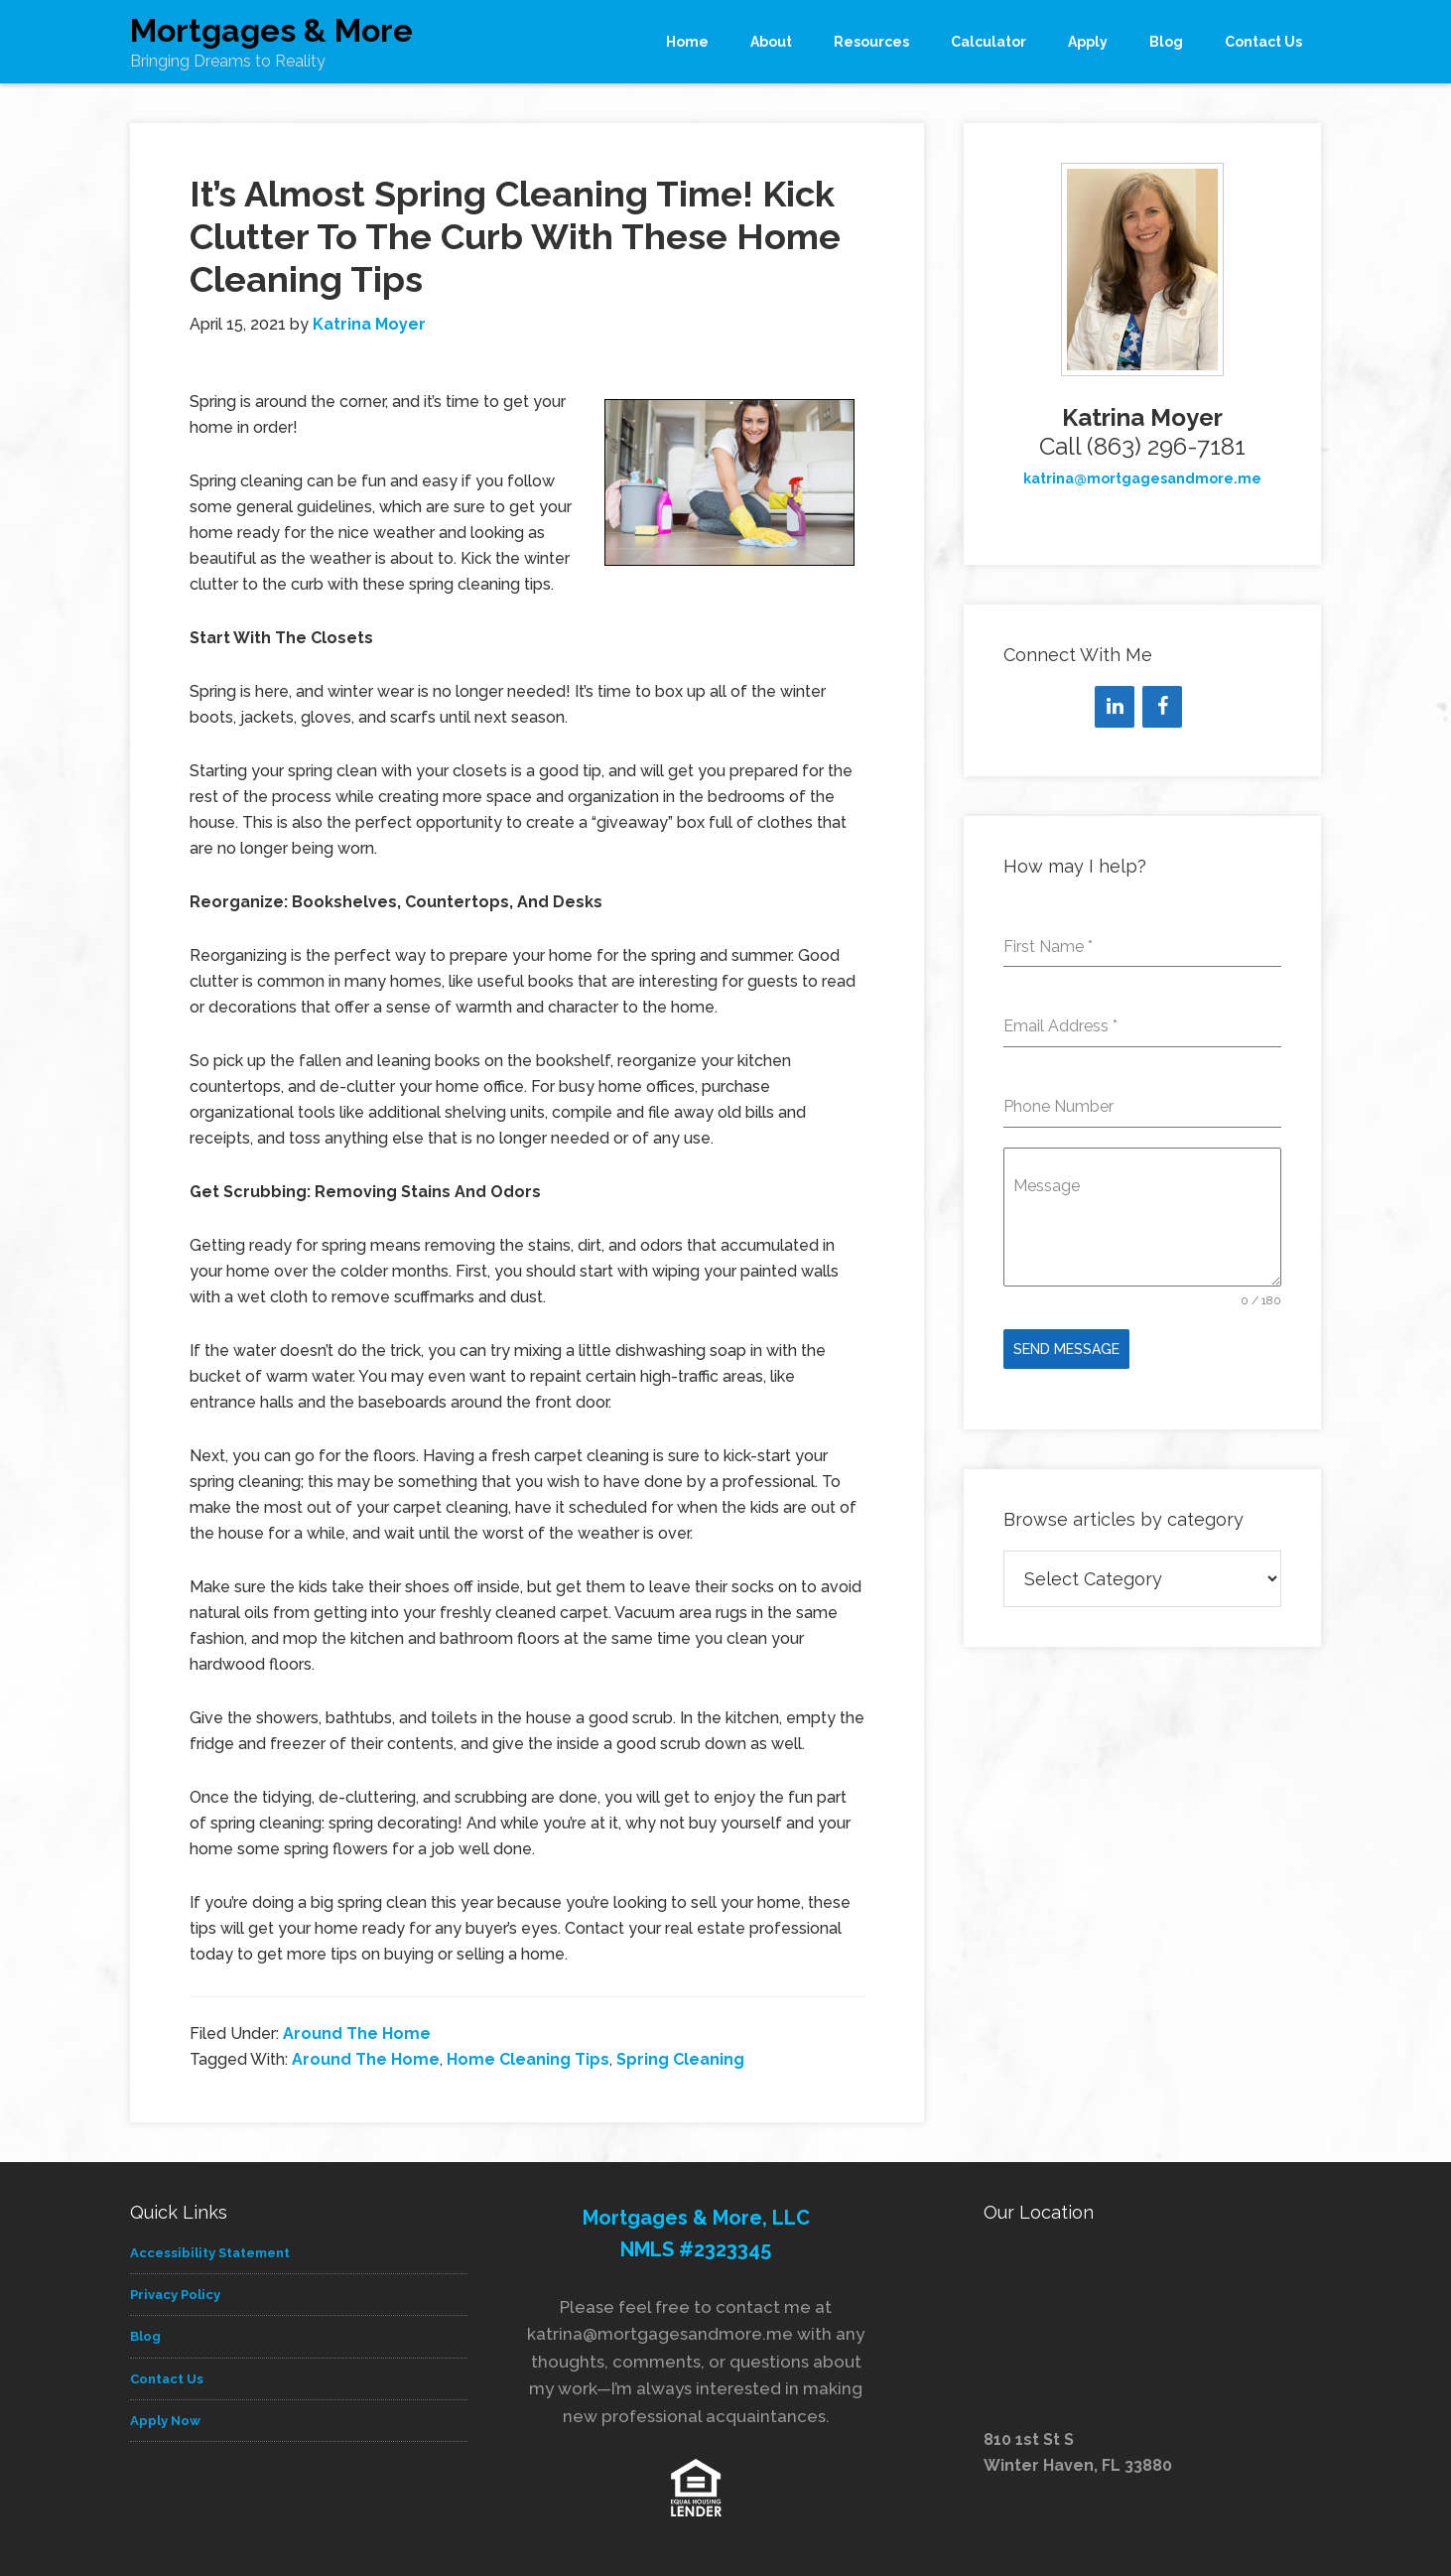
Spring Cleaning (680, 2059)
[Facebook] (1162, 707)
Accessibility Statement (210, 2252)
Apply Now (165, 2420)
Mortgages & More (271, 30)
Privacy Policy (175, 2294)
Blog (145, 2336)
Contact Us (166, 2379)
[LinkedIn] (1114, 707)
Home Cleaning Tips (528, 2059)
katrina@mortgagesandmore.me (1142, 478)
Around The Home (357, 2033)
